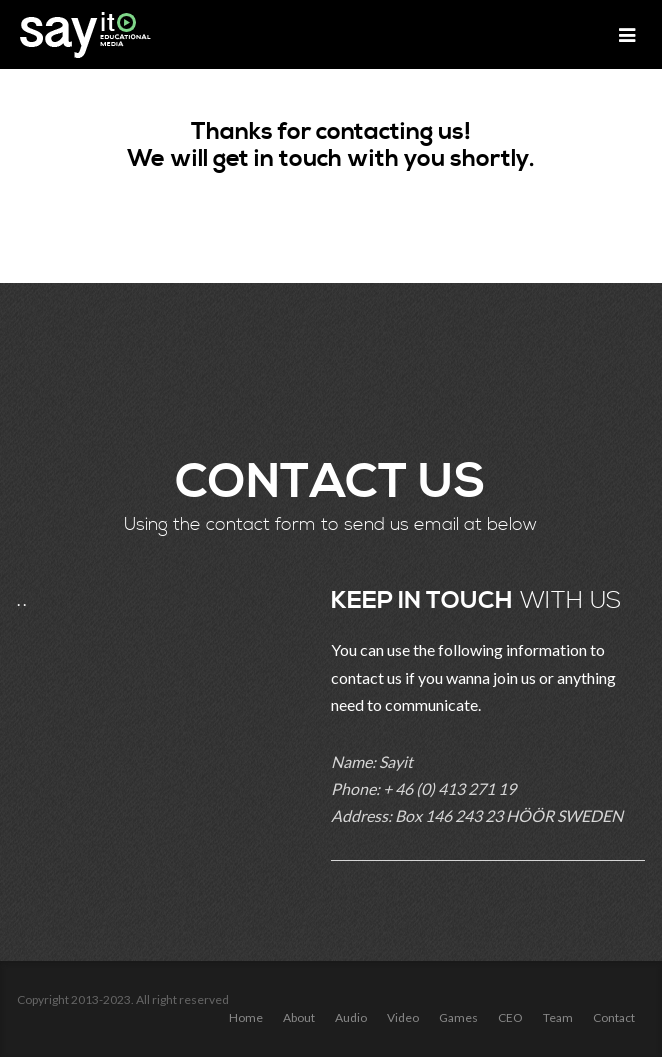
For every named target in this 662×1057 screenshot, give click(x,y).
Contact (614, 1017)
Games (458, 1017)
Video (403, 1017)
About (299, 1017)
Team (558, 1017)
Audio (351, 1017)
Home (246, 1017)
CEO (510, 1017)
